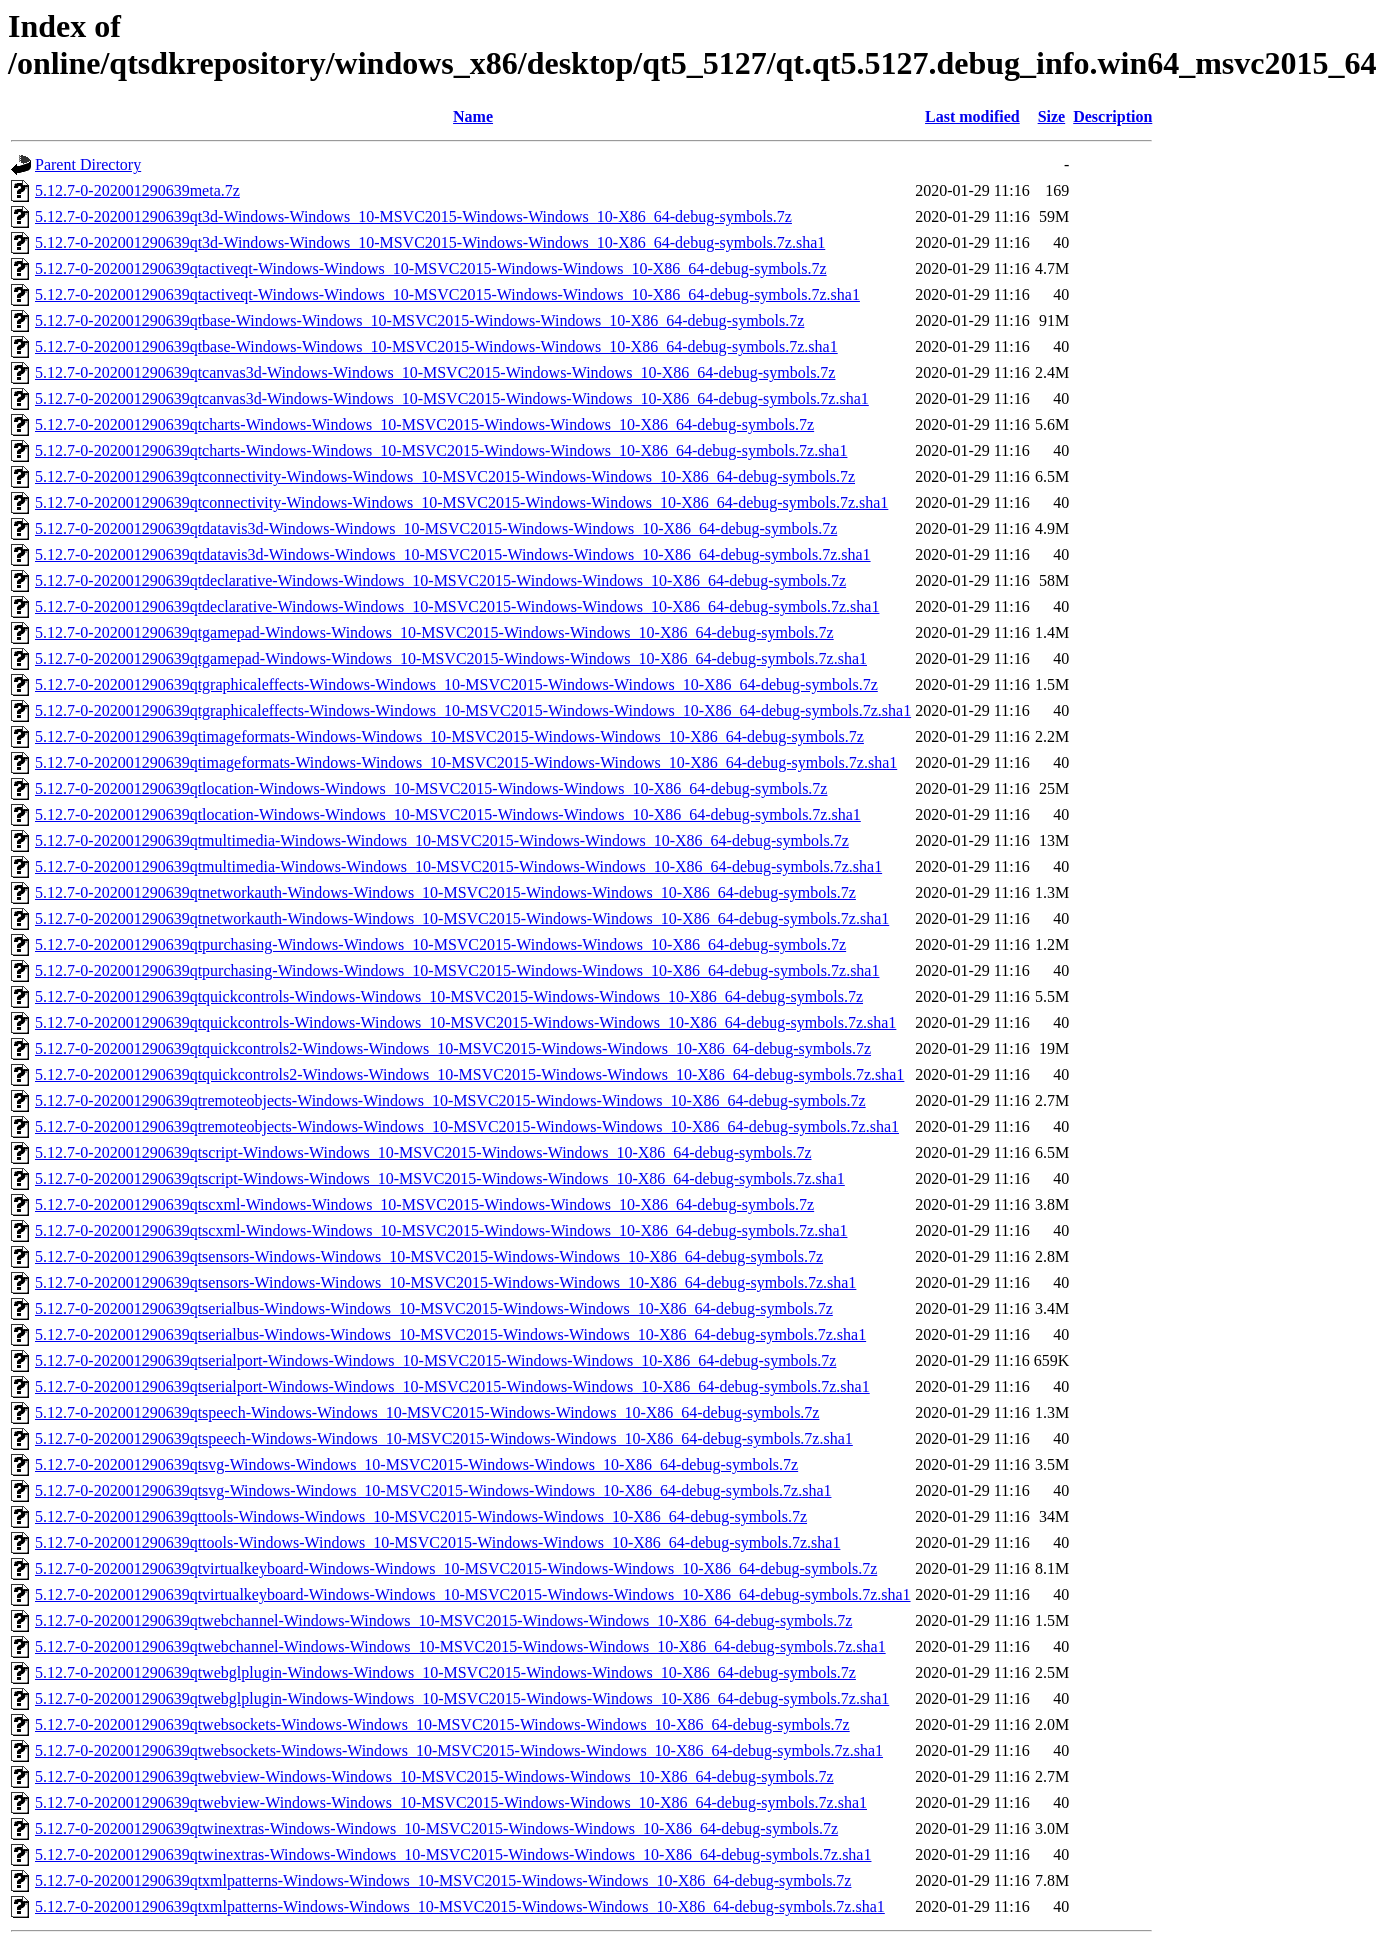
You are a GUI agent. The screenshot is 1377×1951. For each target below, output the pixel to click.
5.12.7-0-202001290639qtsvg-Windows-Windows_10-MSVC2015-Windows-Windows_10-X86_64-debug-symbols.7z (416, 1464)
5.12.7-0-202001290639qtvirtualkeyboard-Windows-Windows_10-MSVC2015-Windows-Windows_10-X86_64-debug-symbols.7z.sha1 (473, 1594)
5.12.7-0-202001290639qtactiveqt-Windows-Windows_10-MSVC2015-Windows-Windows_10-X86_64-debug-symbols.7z (431, 268)
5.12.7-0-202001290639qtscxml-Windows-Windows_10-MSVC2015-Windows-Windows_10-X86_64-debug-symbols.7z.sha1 (441, 1230)
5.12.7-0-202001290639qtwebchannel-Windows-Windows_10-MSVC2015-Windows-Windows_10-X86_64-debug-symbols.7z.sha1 (460, 1646)
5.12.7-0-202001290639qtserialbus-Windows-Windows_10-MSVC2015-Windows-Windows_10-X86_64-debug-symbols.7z (434, 1308)
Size (1052, 116)
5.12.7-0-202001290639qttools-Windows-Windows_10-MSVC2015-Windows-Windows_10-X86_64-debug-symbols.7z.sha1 (437, 1542)
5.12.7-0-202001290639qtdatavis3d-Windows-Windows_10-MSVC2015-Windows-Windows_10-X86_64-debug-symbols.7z (436, 528)
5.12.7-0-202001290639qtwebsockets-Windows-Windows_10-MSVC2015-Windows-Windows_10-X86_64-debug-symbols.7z (442, 1724)
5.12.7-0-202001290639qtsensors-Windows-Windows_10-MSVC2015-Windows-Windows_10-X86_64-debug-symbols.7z (429, 1256)
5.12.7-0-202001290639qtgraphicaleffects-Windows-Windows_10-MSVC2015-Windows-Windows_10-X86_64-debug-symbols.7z (456, 684)
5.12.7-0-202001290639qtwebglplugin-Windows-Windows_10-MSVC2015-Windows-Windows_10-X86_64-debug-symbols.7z (445, 1672)
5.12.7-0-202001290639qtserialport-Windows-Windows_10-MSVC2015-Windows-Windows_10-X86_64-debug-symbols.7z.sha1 (452, 1386)
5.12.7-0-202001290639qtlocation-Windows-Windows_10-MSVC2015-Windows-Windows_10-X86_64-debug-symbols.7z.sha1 (448, 814)
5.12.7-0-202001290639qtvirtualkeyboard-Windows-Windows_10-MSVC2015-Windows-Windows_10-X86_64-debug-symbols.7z (456, 1568)
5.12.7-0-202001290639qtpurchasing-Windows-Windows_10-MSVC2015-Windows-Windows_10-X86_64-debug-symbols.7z (440, 944)
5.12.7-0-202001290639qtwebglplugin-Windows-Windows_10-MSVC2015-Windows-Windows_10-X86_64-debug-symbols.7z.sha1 (462, 1698)
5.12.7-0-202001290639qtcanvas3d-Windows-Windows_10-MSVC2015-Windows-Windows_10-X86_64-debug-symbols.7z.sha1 (452, 398)
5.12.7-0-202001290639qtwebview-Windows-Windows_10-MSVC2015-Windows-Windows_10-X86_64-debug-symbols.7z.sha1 (451, 1802)
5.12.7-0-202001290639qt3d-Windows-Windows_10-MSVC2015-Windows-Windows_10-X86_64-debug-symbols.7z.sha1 (430, 242)
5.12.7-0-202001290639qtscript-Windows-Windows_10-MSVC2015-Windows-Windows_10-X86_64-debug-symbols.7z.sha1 (440, 1178)
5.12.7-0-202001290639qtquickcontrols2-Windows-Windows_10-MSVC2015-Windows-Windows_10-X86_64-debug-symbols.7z (453, 1048)
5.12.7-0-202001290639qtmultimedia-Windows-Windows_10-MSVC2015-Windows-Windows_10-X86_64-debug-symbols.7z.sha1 (458, 866)
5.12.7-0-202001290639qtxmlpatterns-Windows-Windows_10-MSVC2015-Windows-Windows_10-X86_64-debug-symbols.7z (443, 1880)
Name (473, 116)
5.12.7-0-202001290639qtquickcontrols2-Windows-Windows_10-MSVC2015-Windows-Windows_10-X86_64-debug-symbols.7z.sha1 (469, 1074)
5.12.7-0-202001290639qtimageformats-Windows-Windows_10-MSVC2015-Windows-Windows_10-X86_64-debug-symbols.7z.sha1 (466, 762)
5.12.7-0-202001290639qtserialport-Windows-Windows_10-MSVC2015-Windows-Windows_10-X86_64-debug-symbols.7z (435, 1360)
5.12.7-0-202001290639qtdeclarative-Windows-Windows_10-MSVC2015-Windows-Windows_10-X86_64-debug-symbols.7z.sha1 (457, 606)
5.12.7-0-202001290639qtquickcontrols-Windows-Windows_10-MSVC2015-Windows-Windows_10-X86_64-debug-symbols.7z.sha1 (465, 1022)
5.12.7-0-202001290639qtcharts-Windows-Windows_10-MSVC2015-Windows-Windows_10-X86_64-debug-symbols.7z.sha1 (441, 450)
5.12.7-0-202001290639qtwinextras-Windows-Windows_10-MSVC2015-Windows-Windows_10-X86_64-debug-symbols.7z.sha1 (453, 1854)
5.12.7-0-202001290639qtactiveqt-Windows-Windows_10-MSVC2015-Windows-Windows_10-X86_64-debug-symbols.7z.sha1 (447, 294)
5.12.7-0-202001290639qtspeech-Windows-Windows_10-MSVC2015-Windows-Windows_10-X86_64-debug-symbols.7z (427, 1412)
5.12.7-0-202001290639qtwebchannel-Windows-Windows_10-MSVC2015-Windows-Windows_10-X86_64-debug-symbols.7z (443, 1620)
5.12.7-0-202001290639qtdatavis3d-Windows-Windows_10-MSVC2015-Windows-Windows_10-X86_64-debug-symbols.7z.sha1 (453, 554)
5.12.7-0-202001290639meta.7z (137, 190)
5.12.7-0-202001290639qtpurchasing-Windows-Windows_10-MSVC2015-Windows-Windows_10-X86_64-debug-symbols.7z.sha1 (457, 970)
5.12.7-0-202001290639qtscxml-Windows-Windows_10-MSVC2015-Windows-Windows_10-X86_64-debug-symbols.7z (424, 1204)
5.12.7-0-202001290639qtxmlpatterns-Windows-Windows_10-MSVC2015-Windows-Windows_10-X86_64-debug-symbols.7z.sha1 (460, 1906)
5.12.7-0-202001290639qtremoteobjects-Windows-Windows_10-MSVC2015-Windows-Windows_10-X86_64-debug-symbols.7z (450, 1100)
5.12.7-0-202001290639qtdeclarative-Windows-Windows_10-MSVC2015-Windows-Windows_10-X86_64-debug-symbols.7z (440, 580)
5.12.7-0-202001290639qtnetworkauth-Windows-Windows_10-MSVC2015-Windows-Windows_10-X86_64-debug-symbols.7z (445, 892)
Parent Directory (88, 164)
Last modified (972, 116)
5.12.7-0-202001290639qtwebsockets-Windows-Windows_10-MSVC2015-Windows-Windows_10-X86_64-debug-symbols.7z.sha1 (459, 1750)
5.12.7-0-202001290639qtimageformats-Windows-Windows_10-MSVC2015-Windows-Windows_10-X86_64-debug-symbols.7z (449, 736)
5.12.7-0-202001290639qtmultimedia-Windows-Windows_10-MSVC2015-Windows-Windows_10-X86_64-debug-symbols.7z (442, 840)
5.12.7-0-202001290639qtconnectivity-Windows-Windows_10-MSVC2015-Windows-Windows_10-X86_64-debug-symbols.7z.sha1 (461, 502)
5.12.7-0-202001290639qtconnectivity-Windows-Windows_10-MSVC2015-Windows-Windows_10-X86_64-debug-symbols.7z (445, 476)
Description (1112, 116)
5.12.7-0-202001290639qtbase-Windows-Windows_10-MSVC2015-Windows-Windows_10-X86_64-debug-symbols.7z (419, 320)
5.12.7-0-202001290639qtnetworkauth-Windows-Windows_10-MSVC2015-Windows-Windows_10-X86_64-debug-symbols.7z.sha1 (462, 918)
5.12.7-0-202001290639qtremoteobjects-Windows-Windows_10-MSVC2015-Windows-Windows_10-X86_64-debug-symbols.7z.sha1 (467, 1126)
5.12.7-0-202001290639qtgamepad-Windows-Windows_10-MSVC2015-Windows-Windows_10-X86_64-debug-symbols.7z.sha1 (451, 658)
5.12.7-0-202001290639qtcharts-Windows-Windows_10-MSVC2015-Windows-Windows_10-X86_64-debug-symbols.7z (424, 424)
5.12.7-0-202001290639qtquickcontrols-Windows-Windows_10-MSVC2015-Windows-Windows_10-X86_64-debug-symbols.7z (449, 996)
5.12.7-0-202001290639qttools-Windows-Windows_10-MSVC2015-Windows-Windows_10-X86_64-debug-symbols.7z (421, 1516)
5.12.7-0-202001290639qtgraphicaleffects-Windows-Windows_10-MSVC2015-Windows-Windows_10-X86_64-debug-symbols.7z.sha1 (473, 710)
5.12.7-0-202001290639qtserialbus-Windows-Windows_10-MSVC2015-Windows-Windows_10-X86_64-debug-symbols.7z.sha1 (450, 1334)
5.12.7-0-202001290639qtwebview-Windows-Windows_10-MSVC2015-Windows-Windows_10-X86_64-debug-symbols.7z (434, 1776)
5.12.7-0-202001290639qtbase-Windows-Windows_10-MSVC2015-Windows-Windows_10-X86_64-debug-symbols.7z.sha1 (436, 346)
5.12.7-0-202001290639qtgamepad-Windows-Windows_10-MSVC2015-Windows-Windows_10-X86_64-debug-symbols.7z (434, 632)
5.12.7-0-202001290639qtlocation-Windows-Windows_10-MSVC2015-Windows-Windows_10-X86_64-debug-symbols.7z (431, 788)
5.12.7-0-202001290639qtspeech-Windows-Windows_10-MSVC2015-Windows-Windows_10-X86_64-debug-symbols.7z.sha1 (444, 1438)
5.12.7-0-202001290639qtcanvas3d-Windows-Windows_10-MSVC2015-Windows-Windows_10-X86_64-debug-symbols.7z (435, 372)
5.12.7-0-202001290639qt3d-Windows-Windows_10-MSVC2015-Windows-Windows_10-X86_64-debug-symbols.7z (413, 216)
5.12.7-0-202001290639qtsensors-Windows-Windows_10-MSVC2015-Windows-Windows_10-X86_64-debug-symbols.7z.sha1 (445, 1282)
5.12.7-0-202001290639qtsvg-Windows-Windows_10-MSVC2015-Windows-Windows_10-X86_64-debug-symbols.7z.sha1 (433, 1490)
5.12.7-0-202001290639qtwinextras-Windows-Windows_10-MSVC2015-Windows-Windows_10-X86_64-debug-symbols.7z (436, 1828)
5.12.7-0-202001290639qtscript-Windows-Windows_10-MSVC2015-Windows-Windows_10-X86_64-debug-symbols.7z (423, 1152)
